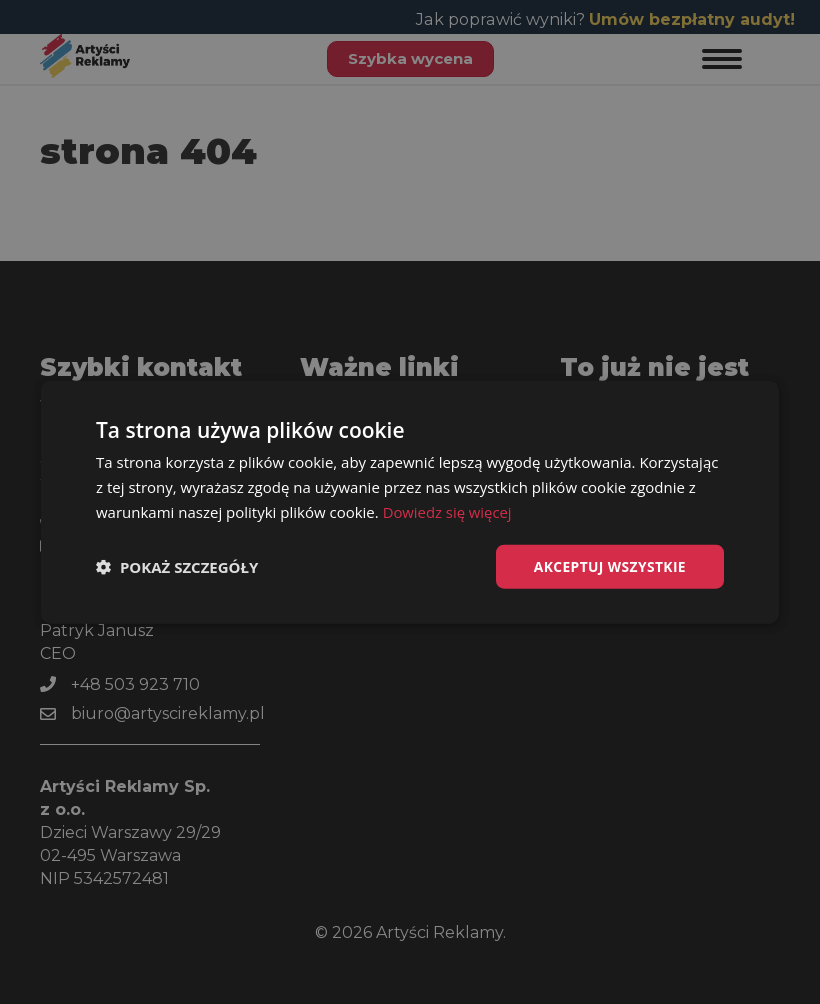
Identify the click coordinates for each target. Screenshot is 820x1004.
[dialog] (410, 501)
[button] (177, 566)
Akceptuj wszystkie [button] (609, 565)
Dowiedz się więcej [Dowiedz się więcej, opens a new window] (448, 511)
